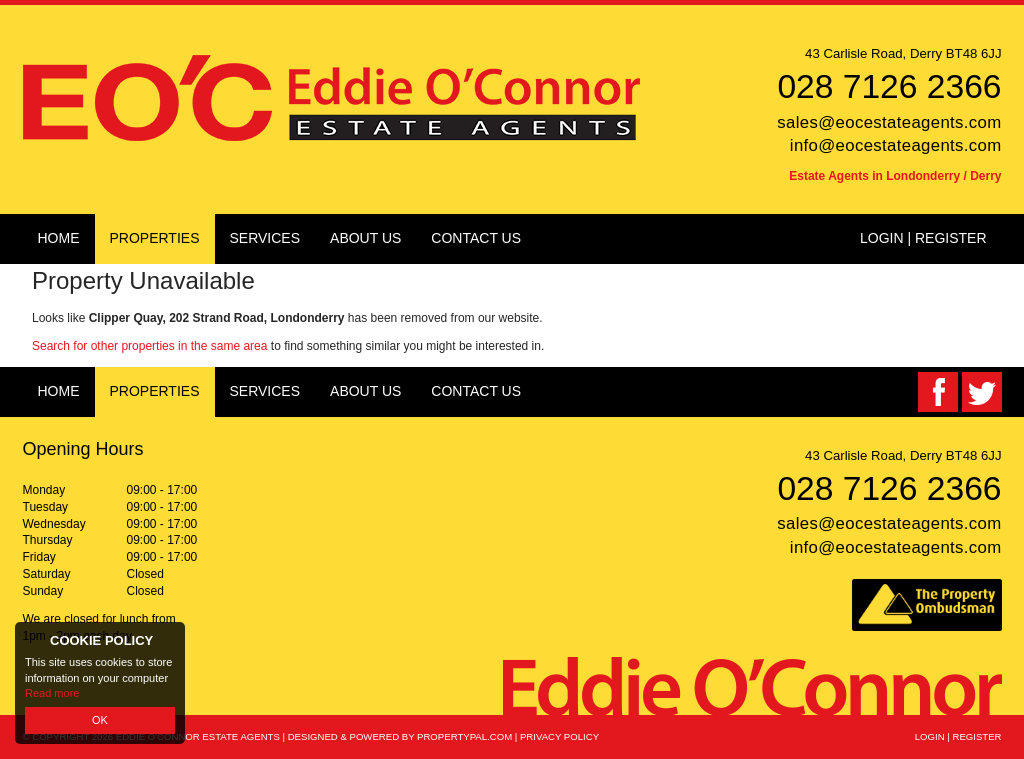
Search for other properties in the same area (149, 346)
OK (100, 720)
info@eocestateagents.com (896, 145)
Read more (52, 693)
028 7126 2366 (889, 86)
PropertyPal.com (464, 736)
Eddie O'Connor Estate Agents (198, 736)
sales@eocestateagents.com (889, 122)
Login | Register (923, 238)
